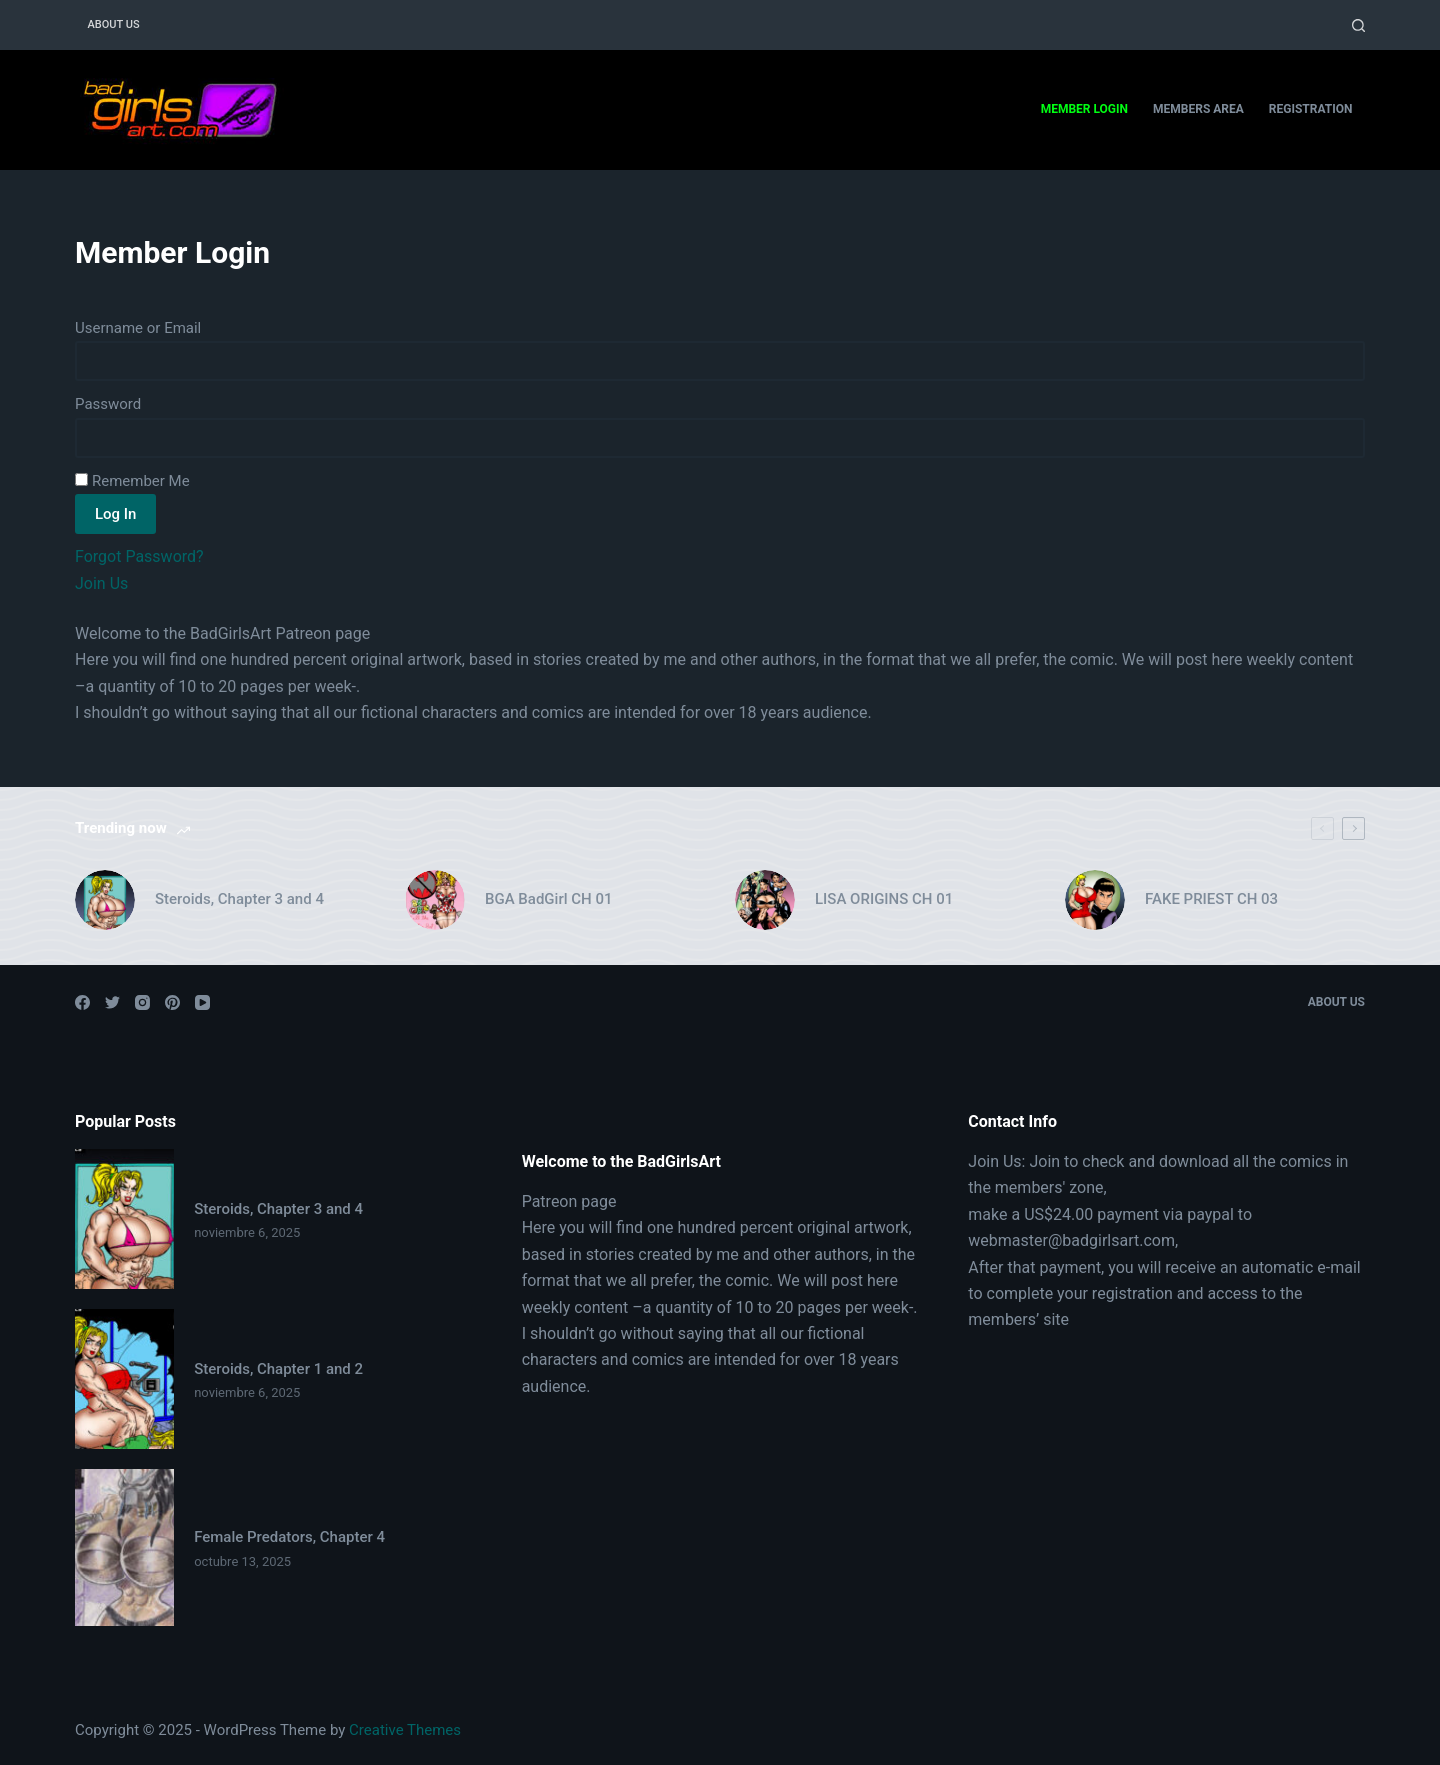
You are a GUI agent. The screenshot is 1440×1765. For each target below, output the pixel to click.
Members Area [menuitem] (1198, 109)
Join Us (101, 583)
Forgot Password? (139, 556)
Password (108, 404)
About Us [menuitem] (114, 24)
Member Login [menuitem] (1084, 109)
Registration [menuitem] (1311, 109)
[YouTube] (202, 1002)
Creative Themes (405, 1730)
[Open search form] (1358, 25)
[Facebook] (82, 1002)
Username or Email (138, 328)
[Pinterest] (172, 1002)
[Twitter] (112, 1002)
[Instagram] (142, 1002)
